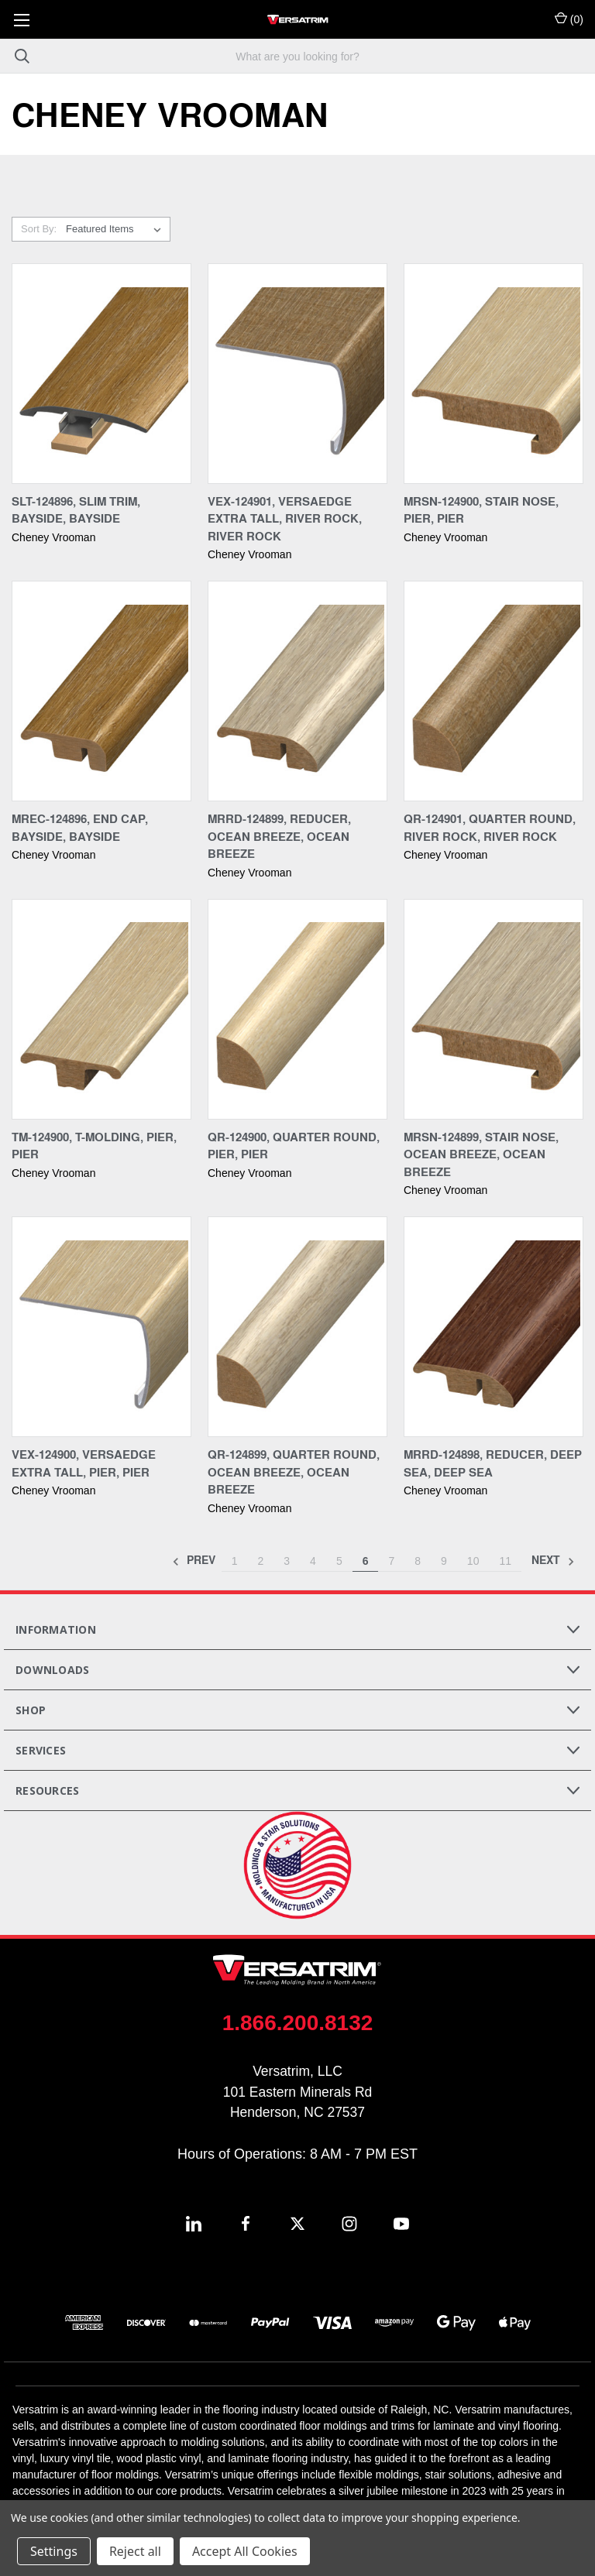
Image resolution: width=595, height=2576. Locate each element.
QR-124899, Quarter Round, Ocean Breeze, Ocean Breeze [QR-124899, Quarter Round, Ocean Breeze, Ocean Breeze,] (294, 1471)
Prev (193, 1560)
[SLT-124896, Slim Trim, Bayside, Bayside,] (101, 373)
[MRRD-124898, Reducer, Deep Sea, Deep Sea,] (493, 1326)
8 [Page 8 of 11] (417, 1561)
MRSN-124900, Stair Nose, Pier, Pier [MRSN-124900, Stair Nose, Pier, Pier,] (481, 509)
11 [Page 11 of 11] (505, 1561)
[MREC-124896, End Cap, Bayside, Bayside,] (101, 691)
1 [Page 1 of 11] (235, 1561)
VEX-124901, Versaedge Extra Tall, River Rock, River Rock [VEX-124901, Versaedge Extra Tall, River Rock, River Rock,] (285, 518)
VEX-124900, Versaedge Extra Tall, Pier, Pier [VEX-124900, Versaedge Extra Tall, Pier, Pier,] (84, 1463)
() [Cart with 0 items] (569, 19)
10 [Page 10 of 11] (473, 1561)
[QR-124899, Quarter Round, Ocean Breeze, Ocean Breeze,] (297, 1326)
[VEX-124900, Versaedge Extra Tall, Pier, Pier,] (101, 1326)
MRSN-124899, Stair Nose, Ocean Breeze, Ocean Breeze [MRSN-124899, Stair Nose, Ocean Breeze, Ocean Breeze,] (481, 1154)
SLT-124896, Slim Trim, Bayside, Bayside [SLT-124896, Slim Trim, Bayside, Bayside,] (76, 509)
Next (553, 1560)
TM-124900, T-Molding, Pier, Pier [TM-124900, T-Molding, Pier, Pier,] (94, 1145)
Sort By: (39, 229)
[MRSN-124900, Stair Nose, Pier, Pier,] (493, 373)
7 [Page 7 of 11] (391, 1561)
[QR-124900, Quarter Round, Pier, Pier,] (297, 1009)
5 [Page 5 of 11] (339, 1561)
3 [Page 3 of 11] (287, 1561)
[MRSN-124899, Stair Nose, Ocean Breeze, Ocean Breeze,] (493, 1009)
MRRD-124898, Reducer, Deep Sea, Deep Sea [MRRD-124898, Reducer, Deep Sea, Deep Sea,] (493, 1463)
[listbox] (117, 229)
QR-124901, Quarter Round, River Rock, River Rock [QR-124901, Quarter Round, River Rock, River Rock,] (490, 827)
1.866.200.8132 (297, 2023)
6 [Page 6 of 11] (366, 1561)
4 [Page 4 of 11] (313, 1561)
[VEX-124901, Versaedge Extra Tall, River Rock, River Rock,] (297, 373)
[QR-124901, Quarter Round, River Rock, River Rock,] (493, 691)
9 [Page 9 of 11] (444, 1561)
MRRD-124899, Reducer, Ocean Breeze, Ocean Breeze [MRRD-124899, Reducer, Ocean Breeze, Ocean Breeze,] (279, 836)
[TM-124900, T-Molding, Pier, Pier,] (101, 1009)
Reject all (135, 2551)
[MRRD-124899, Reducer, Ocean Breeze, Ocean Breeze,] (297, 691)
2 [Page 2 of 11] (260, 1561)
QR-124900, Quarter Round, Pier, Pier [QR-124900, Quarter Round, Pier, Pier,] (294, 1145)
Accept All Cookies (245, 2551)
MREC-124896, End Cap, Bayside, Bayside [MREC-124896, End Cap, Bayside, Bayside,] (80, 827)
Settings (53, 2551)
